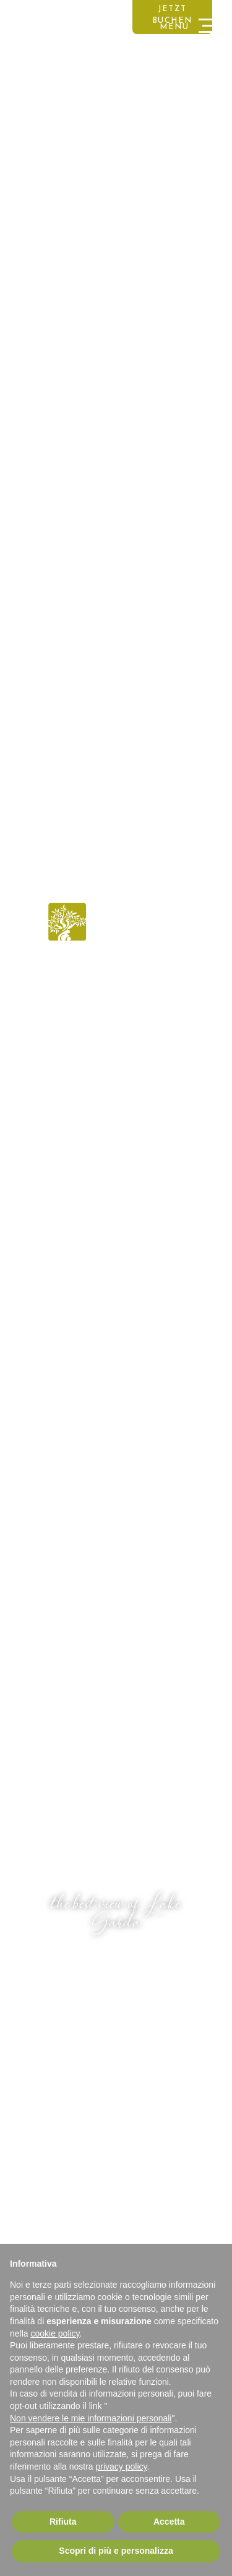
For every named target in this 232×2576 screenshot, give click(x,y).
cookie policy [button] (54, 2333)
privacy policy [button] (121, 2466)
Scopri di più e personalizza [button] (116, 2551)
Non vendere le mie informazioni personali (90, 2418)
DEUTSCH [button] (29, 14)
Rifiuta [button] (63, 2522)
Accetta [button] (169, 2522)
